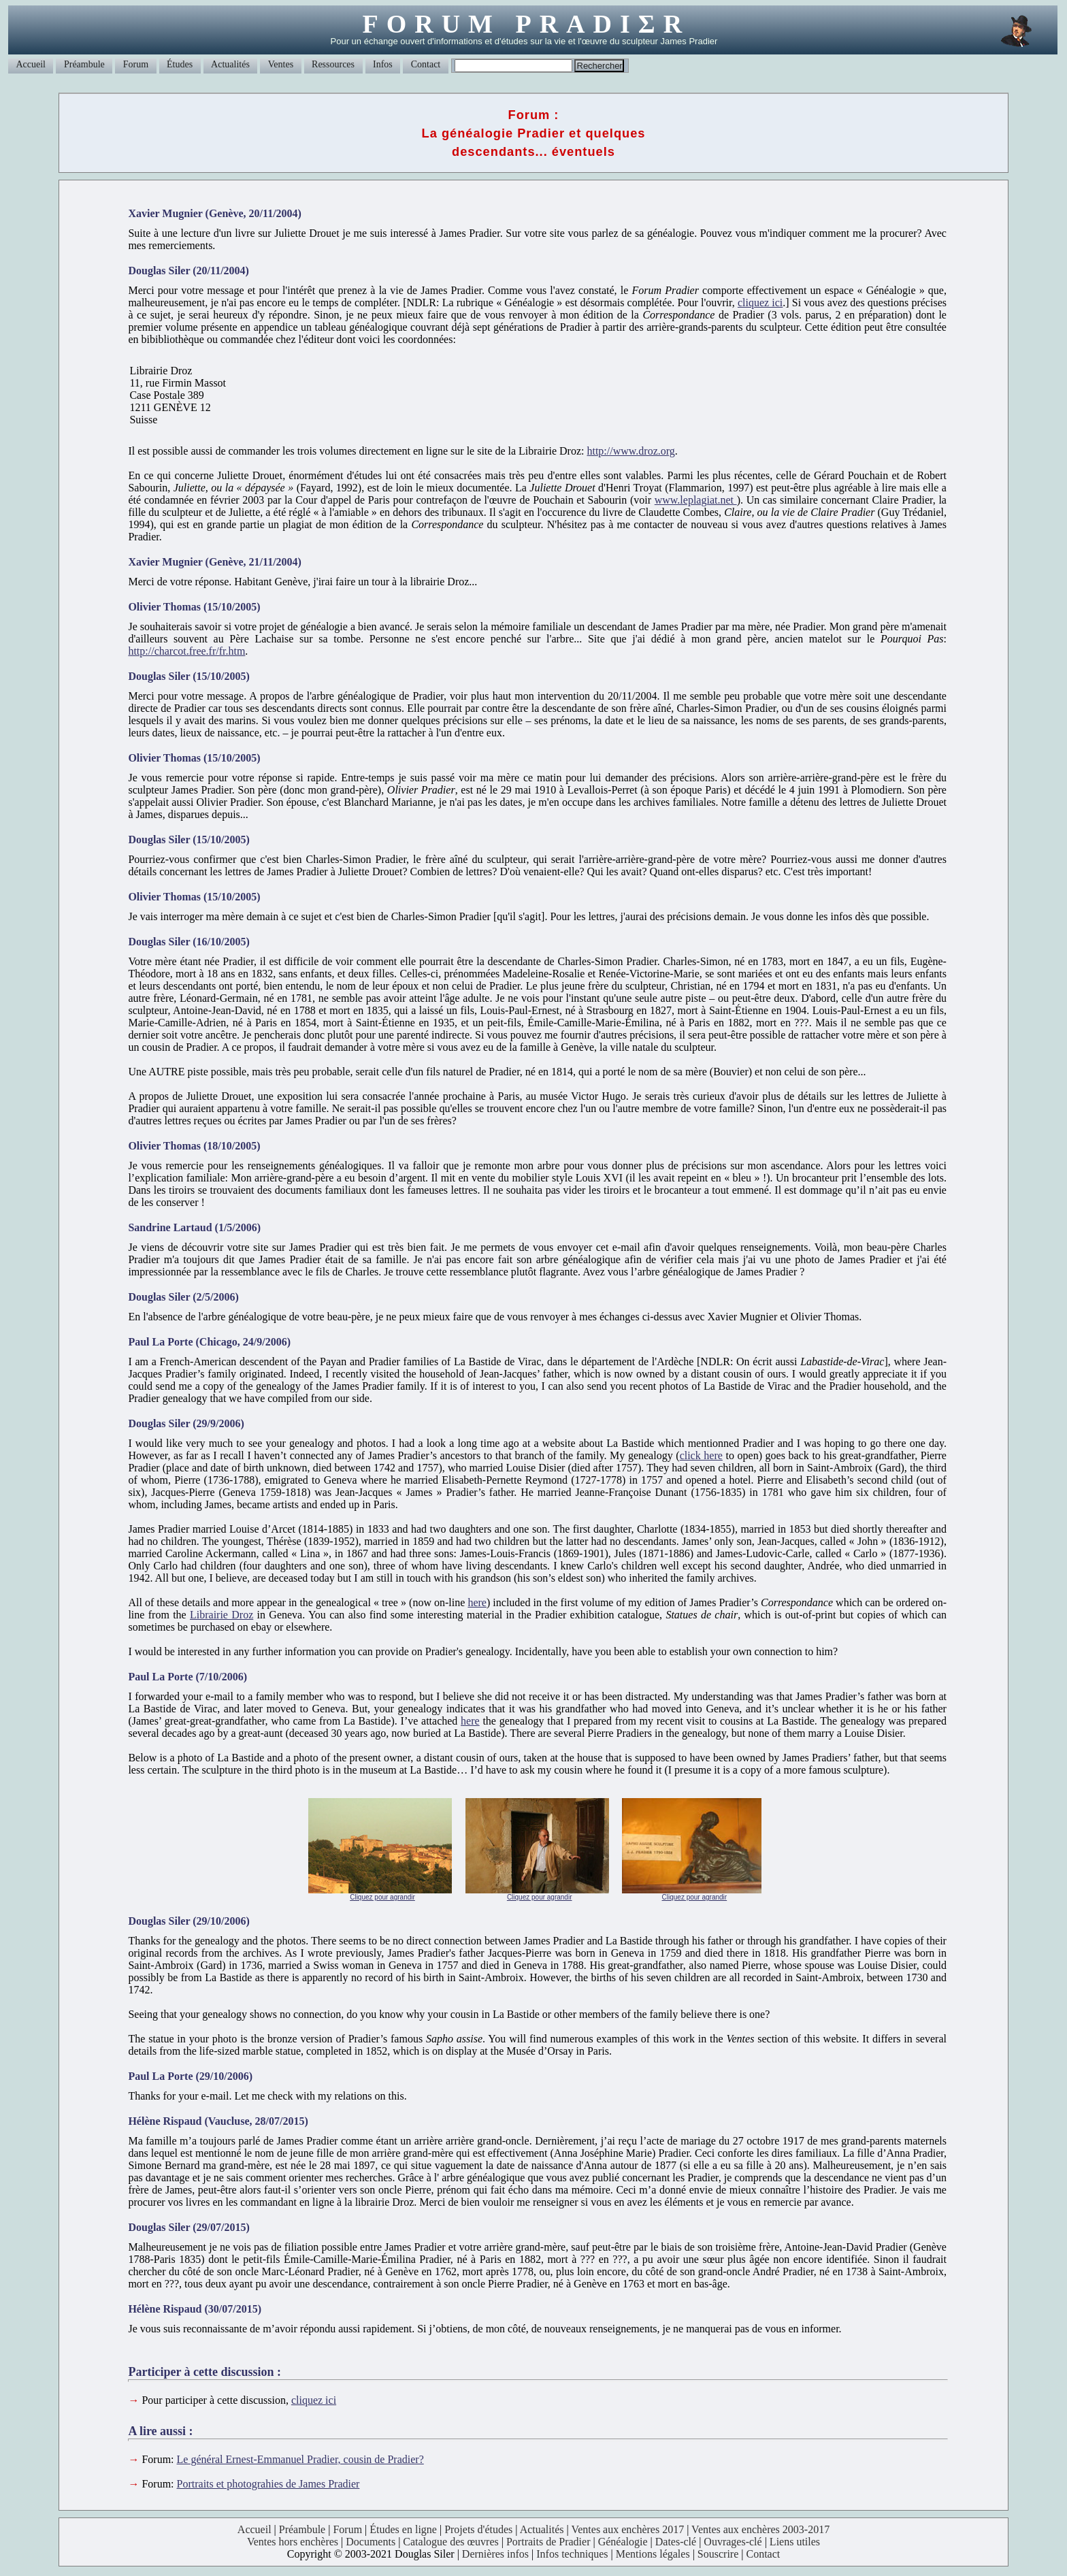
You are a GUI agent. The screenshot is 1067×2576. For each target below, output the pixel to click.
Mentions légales (653, 2554)
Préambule (84, 64)
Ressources (333, 64)
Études (180, 64)
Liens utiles (795, 2541)
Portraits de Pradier (548, 2541)
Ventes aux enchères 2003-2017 (760, 2529)
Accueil (31, 64)
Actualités (230, 64)
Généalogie (623, 2541)
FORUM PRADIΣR (526, 24)
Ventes (280, 64)
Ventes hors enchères (292, 2541)
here (477, 1602)
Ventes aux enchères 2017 (627, 2529)
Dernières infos (495, 2554)
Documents (370, 2541)
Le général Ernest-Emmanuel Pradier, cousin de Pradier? (300, 2459)
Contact (426, 64)
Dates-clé (675, 2541)
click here (701, 1455)
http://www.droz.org (630, 451)
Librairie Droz (221, 1614)
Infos (383, 64)
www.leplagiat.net (696, 500)
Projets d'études (478, 2529)
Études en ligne (403, 2529)
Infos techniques (572, 2554)
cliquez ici (760, 302)
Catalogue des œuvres (450, 2541)
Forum (135, 64)
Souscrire (717, 2554)
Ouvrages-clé (732, 2541)
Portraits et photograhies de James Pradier (268, 2484)
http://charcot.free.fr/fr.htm (186, 651)
